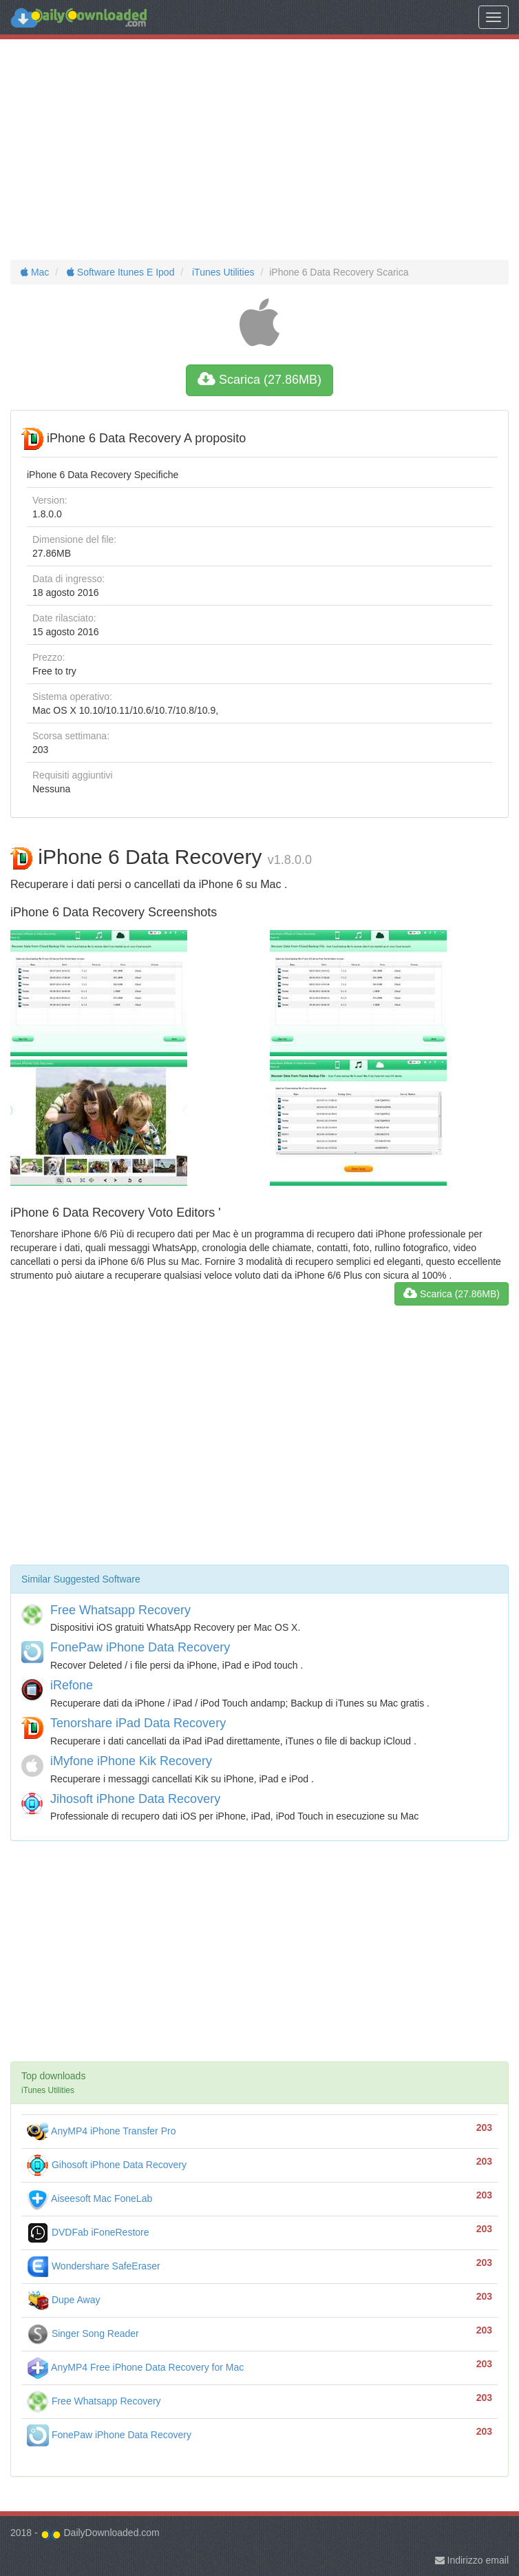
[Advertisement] (259, 149)
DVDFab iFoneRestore (88, 2232)
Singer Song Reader (83, 2333)
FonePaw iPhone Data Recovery (140, 1647)
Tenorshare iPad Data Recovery (138, 1723)
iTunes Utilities (221, 272)
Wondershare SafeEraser (93, 2265)
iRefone (71, 1685)
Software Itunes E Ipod (119, 272)
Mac (35, 272)
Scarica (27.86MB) (259, 380)
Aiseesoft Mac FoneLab (89, 2198)
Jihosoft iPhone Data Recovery (135, 1799)
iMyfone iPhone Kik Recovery (131, 1761)
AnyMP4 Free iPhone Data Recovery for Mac (135, 2367)
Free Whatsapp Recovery (120, 1610)
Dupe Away (63, 2299)
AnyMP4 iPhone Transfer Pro (101, 2130)
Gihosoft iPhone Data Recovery (107, 2164)
